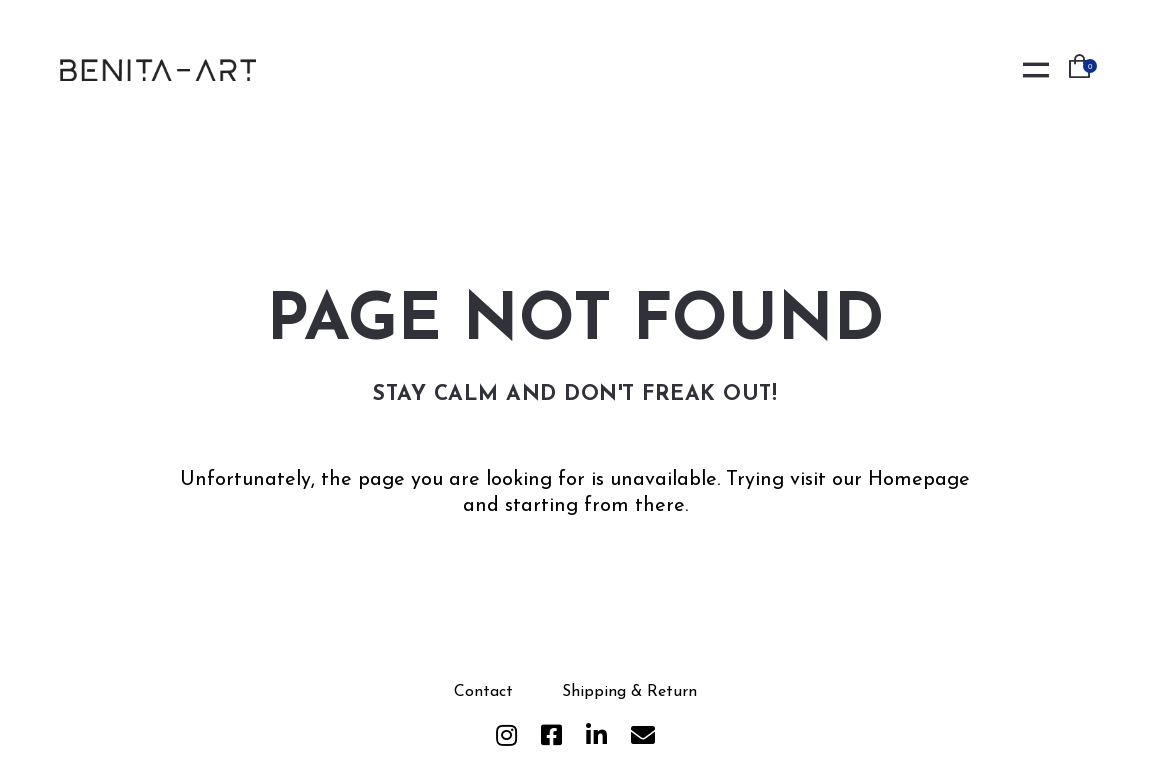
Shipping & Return (629, 692)
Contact (483, 692)
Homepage (919, 480)
